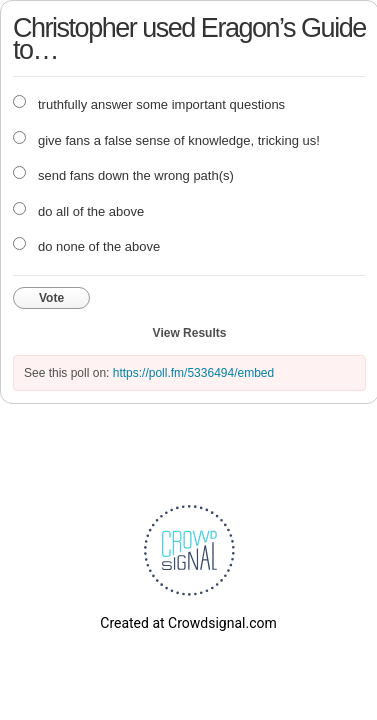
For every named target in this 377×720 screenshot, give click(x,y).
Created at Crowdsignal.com (188, 623)
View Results (190, 333)
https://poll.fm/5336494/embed (193, 373)
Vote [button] (51, 298)
